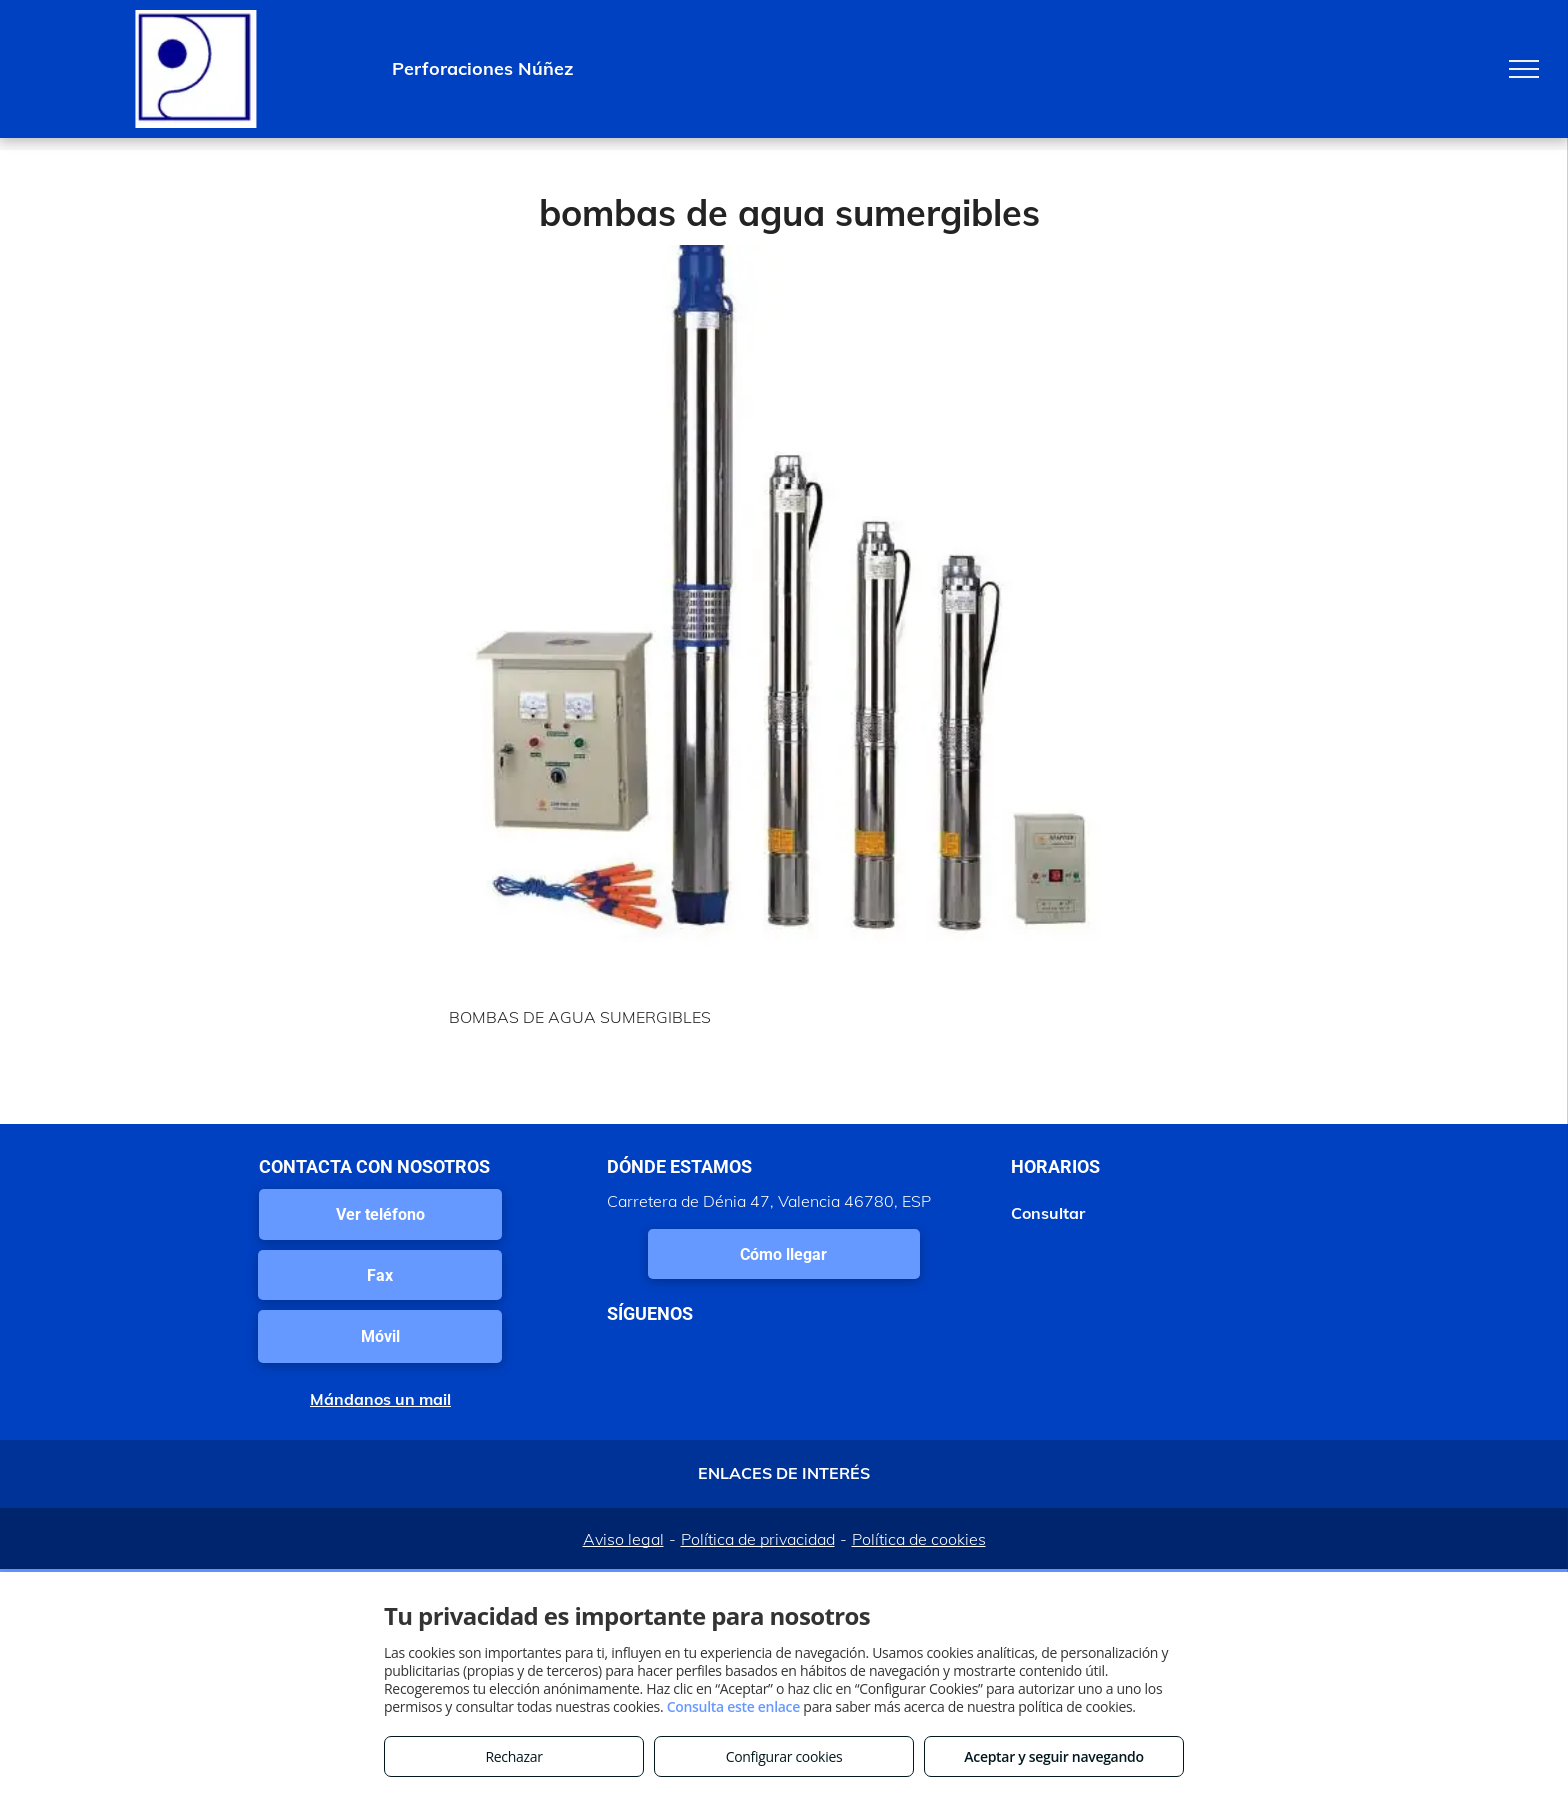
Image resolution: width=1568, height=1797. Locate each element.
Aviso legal (623, 1539)
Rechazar (513, 1756)
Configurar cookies (784, 1756)
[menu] (1524, 69)
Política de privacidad (758, 1539)
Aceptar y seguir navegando (1053, 1756)
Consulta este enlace (733, 1706)
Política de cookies (919, 1539)
